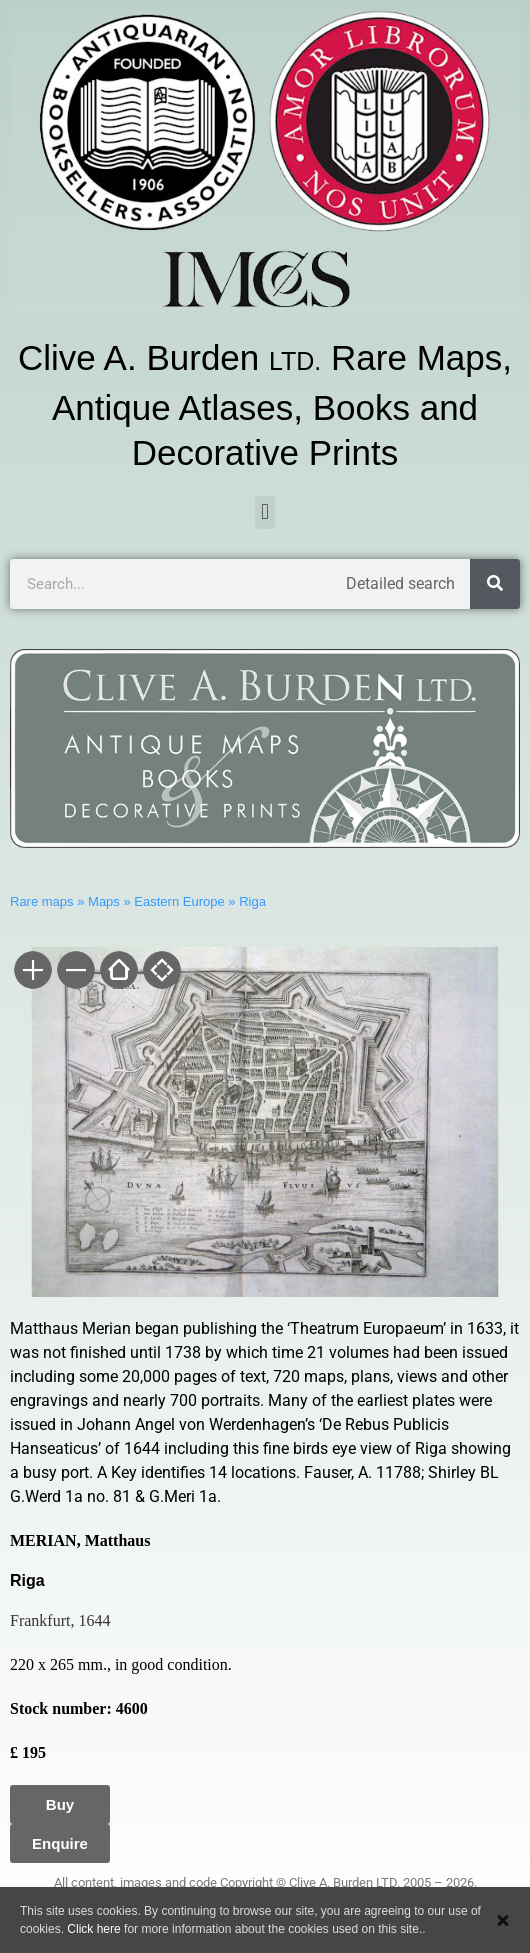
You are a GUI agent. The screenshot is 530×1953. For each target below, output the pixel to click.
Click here (93, 1929)
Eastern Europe (179, 901)
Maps (104, 901)
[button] (264, 512)
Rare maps (42, 901)
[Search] (495, 584)
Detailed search (400, 583)
